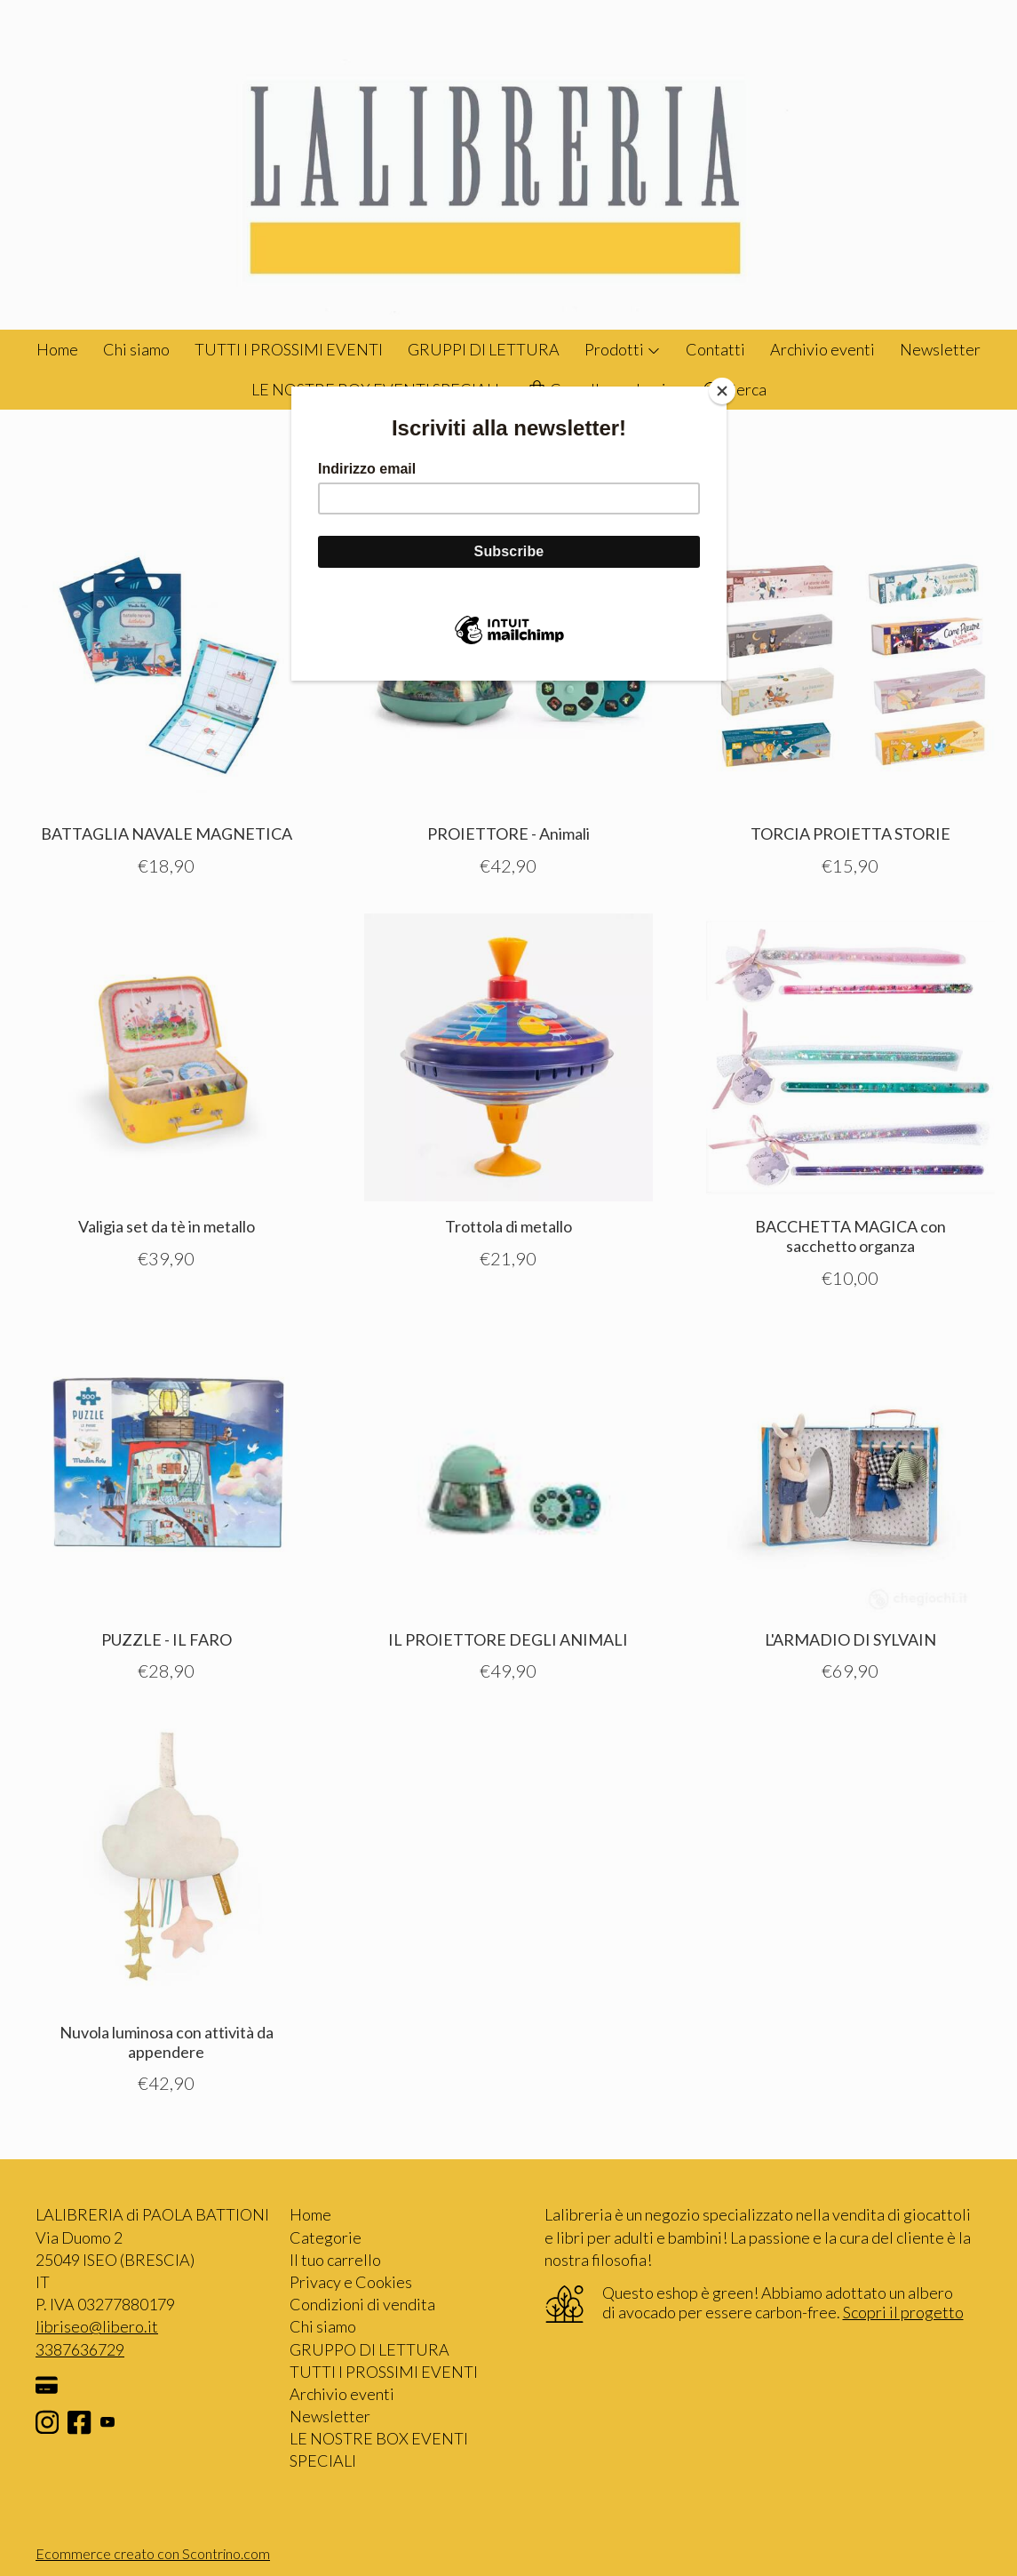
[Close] (722, 391)
